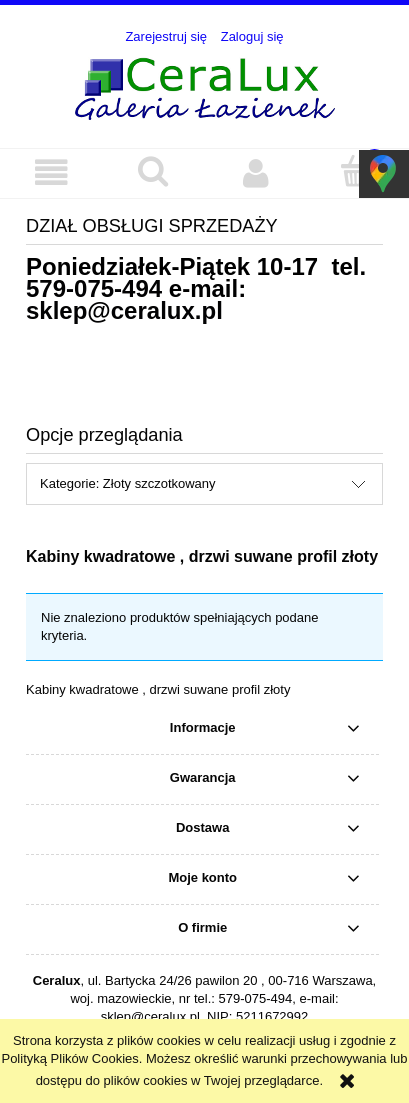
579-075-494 (94, 288)
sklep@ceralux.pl (124, 310)
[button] (51, 172)
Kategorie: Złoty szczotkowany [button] (128, 483)
